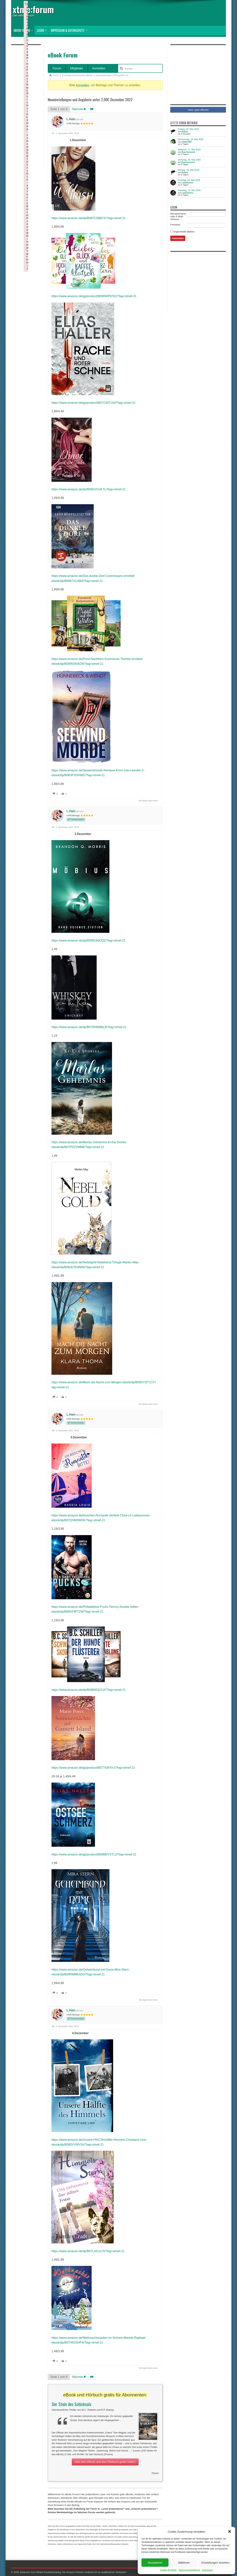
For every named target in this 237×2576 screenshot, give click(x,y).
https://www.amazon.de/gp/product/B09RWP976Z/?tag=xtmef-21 (93, 296)
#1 (53, 133)
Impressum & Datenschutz (69, 30)
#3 (53, 1430)
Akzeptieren (155, 2562)
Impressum (207, 2570)
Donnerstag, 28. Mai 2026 (190, 139)
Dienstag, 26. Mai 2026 (189, 159)
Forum (57, 68)
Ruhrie (185, 132)
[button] (229, 2531)
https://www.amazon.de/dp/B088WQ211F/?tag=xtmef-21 (88, 1689)
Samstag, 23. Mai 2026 (189, 190)
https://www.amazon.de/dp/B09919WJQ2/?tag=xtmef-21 (88, 940)
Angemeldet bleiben (182, 231)
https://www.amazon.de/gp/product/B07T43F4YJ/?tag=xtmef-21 (93, 1767)
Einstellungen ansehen (215, 2562)
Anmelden (99, 68)
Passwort (175, 224)
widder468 (187, 142)
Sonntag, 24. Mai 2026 (189, 180)
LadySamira (187, 182)
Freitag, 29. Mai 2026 (188, 129)
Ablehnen (184, 2562)
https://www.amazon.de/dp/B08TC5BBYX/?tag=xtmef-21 (88, 218)
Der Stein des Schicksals (71, 2404)
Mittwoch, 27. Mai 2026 (189, 149)
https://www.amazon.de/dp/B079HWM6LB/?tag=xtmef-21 (88, 1027)
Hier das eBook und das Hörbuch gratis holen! (105, 2461)
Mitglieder (76, 68)
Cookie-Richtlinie (168, 2570)
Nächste (79, 109)
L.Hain (71, 119)
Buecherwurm (188, 152)
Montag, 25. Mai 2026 (188, 170)
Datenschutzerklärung (189, 2570)
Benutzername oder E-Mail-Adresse (178, 216)
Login (42, 30)
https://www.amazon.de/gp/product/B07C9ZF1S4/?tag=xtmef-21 (93, 402)
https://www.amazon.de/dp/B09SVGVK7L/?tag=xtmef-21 (88, 489)
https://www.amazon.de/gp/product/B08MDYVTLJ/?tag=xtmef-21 (93, 1854)
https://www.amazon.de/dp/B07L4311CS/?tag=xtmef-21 (87, 2251)
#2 (53, 827)
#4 (53, 2026)
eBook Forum (23, 30)
